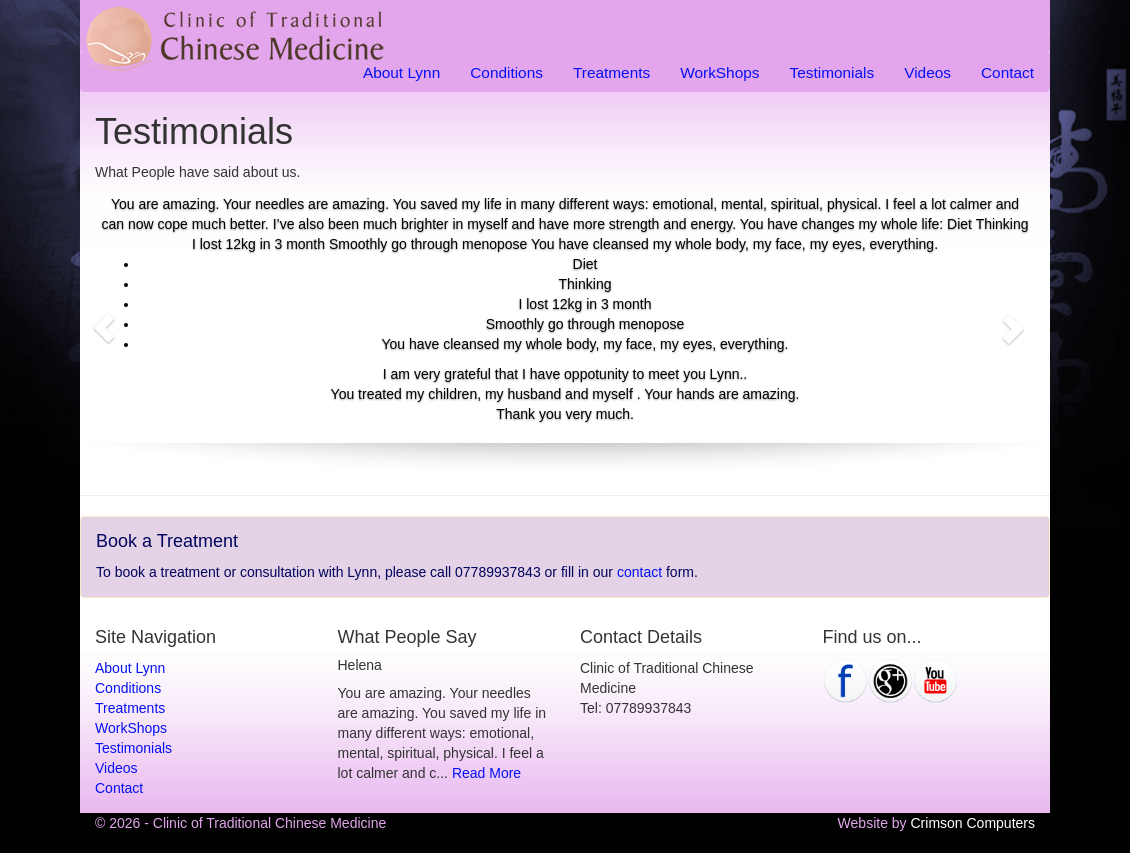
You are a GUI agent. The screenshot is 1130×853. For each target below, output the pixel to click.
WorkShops (719, 72)
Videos (927, 72)
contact (639, 572)
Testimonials (831, 72)
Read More (486, 773)
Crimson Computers (973, 823)
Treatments (611, 72)
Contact (1007, 72)
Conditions (506, 72)
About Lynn (401, 72)
